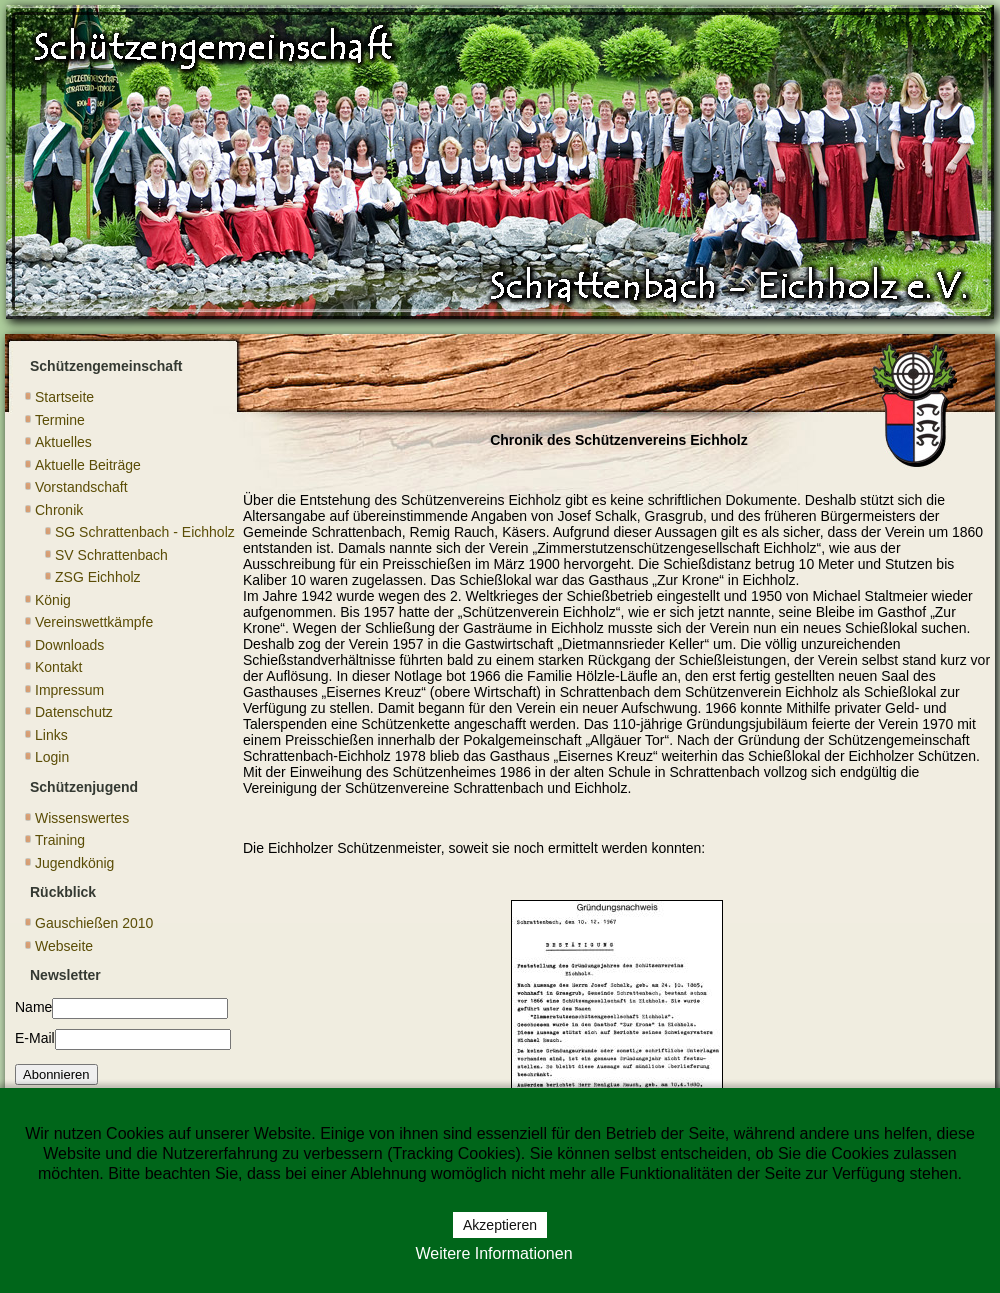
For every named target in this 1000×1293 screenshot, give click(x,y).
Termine (60, 420)
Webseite (64, 946)
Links (51, 735)
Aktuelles (63, 442)
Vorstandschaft (81, 487)
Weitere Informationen (493, 1253)
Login (52, 757)
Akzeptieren (500, 1225)
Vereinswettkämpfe (94, 622)
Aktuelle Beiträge (88, 465)
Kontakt (58, 667)
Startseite (64, 397)
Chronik (59, 510)
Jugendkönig (74, 863)
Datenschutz (74, 712)
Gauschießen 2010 (94, 923)
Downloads (69, 645)
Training (60, 840)
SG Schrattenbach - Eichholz (145, 532)
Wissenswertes (82, 818)
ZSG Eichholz (98, 577)
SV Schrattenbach (111, 555)
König (53, 600)
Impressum (69, 690)
